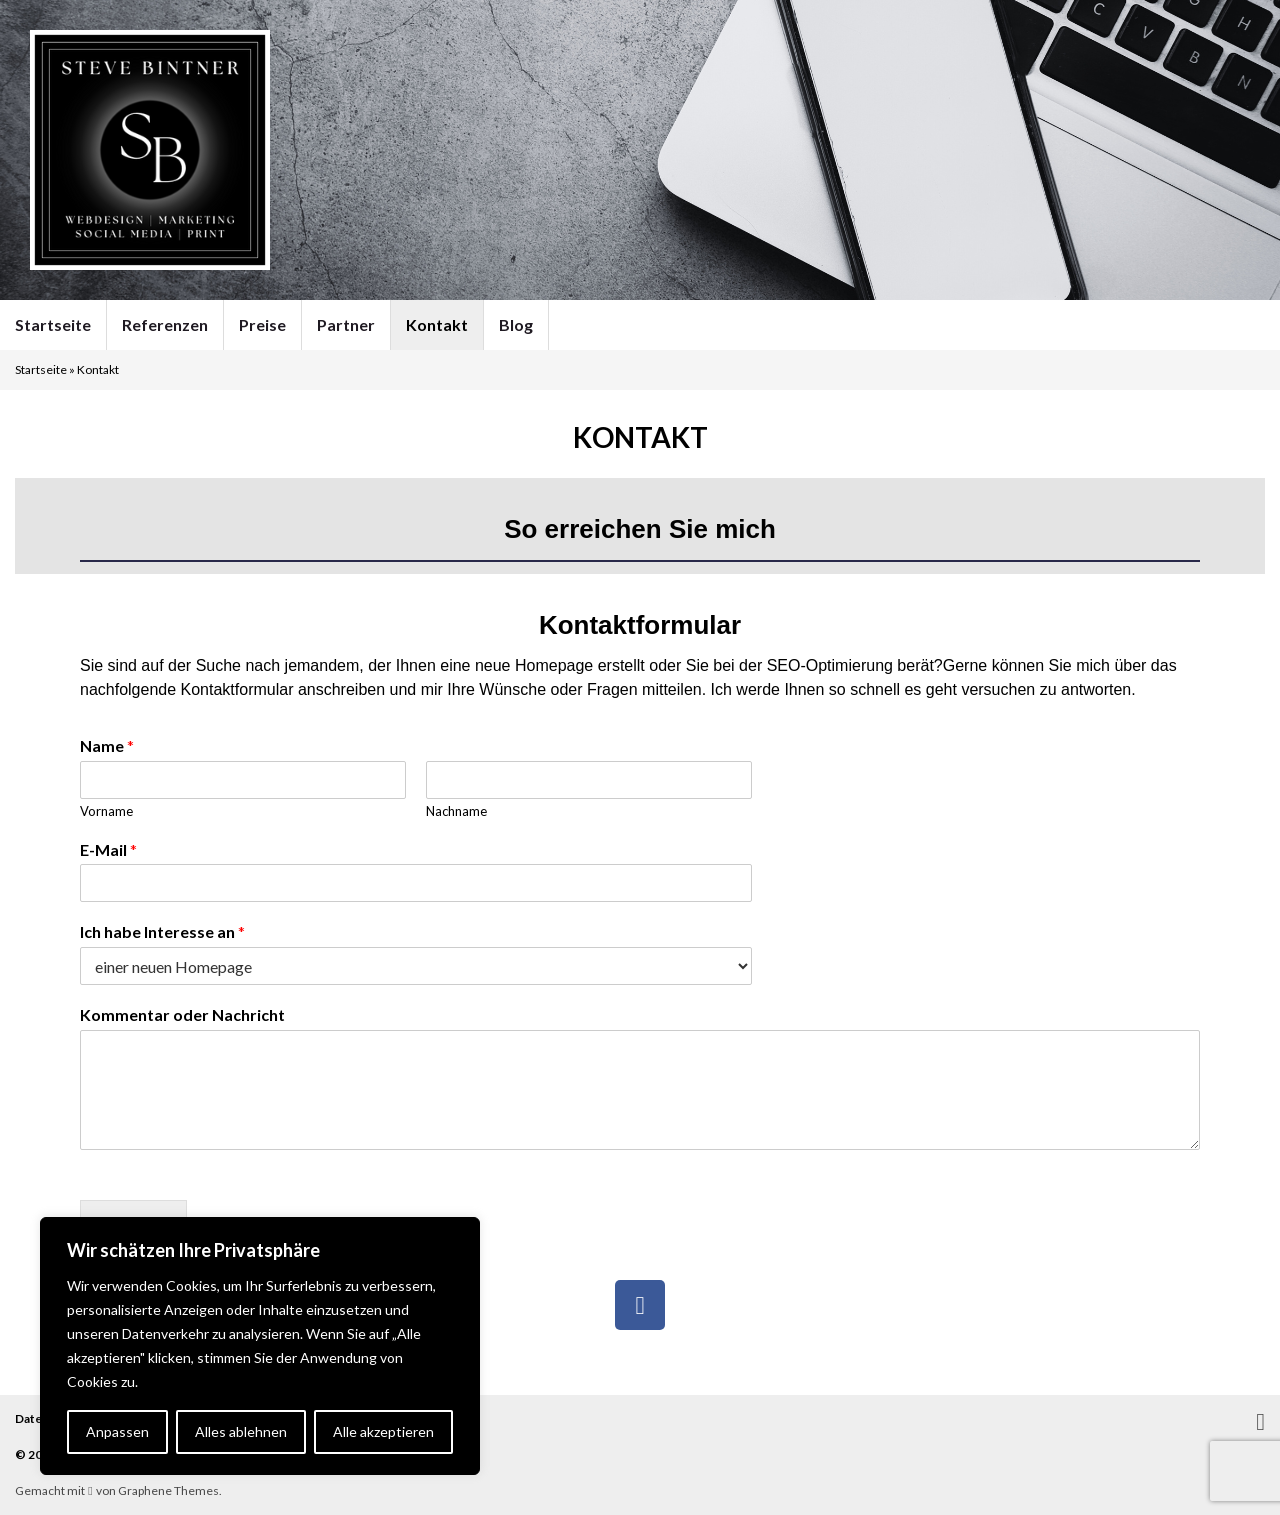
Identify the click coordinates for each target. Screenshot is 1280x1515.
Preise (262, 324)
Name (107, 745)
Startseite (53, 324)
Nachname (456, 811)
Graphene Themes (168, 1490)
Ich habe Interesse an (162, 931)
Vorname (106, 811)
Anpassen (117, 1431)
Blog (516, 324)
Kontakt (437, 324)
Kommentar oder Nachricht (182, 1014)
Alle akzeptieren (383, 1431)
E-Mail (108, 849)
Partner (346, 324)
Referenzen (165, 324)
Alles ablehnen (241, 1431)
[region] (260, 1346)
